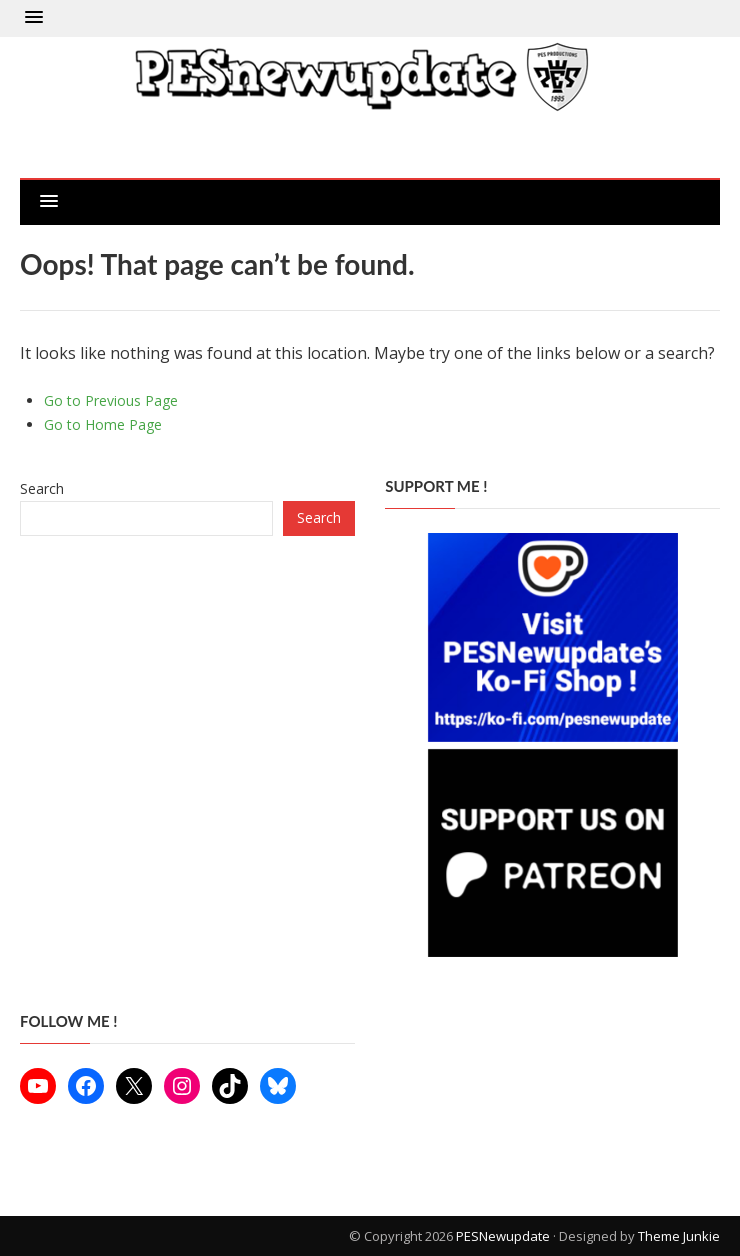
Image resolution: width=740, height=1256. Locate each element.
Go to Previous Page (111, 400)
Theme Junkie (679, 1236)
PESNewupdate (503, 1236)
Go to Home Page (103, 424)
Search (42, 488)
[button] (34, 18)
